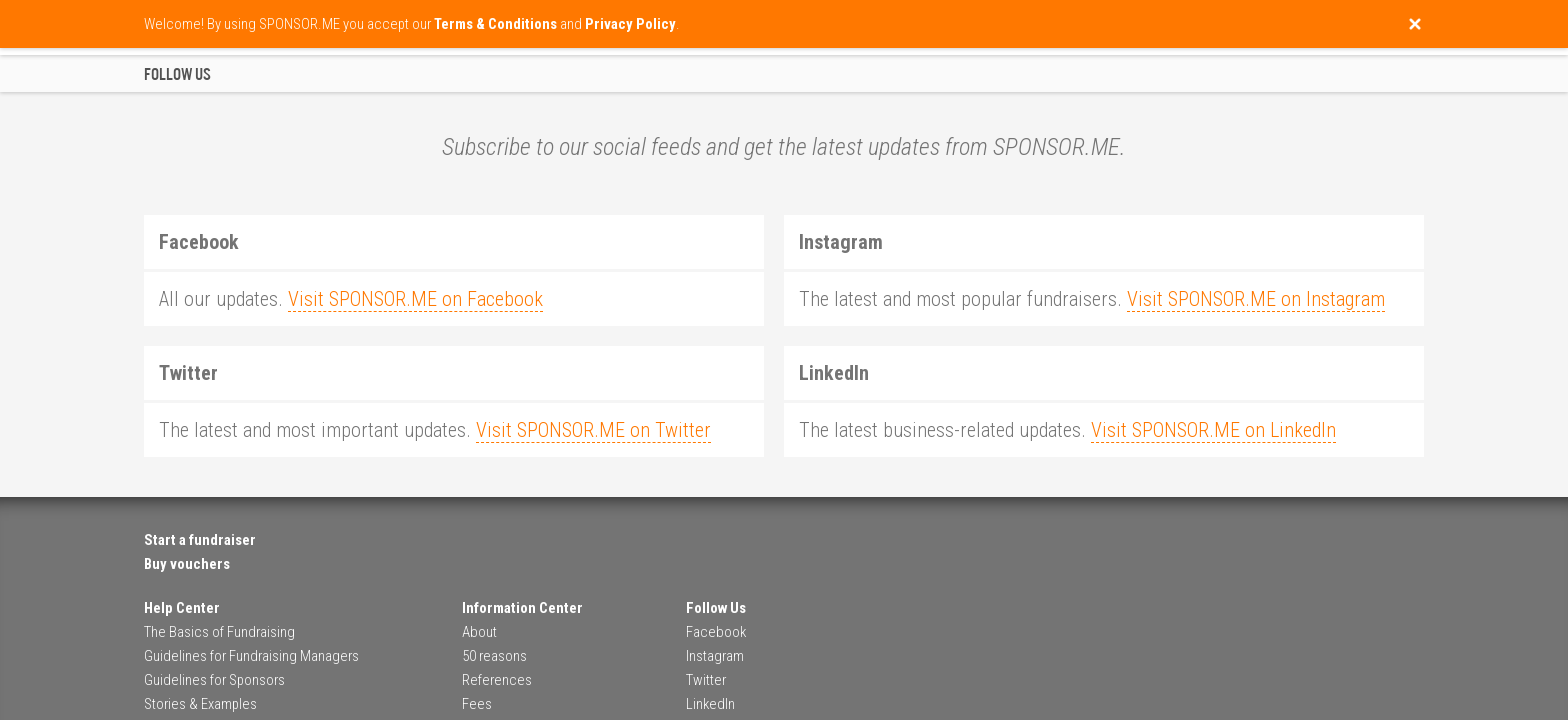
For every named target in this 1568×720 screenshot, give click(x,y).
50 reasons (494, 656)
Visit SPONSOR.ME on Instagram (1256, 299)
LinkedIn (710, 704)
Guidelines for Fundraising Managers (251, 656)
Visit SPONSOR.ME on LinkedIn (1213, 430)
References (497, 680)
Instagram (715, 656)
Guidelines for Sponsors (214, 680)
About (479, 632)
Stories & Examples (200, 704)
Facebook (716, 632)
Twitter (706, 680)
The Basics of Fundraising (219, 632)
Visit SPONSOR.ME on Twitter (593, 430)
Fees (477, 704)
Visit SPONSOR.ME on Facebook (415, 299)
